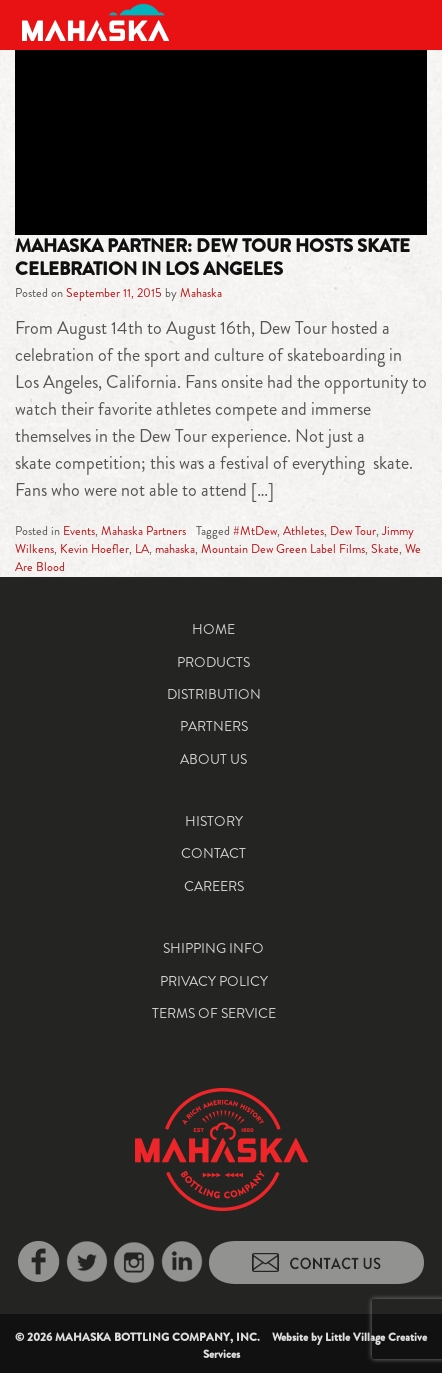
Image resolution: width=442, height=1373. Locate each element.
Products (213, 662)
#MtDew (255, 531)
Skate (385, 549)
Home (213, 629)
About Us (213, 759)
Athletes (303, 531)
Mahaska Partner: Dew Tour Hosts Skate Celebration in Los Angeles (212, 257)
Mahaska (201, 293)
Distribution (214, 694)
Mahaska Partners (143, 531)
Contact (213, 853)
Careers (214, 886)
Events (79, 531)
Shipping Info (213, 948)
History (214, 821)
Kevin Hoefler (94, 549)
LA (142, 549)
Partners (214, 726)
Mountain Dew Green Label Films (283, 549)
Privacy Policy (214, 981)
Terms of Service (214, 1013)
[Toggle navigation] (404, 22)
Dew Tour (353, 531)
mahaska (175, 549)
